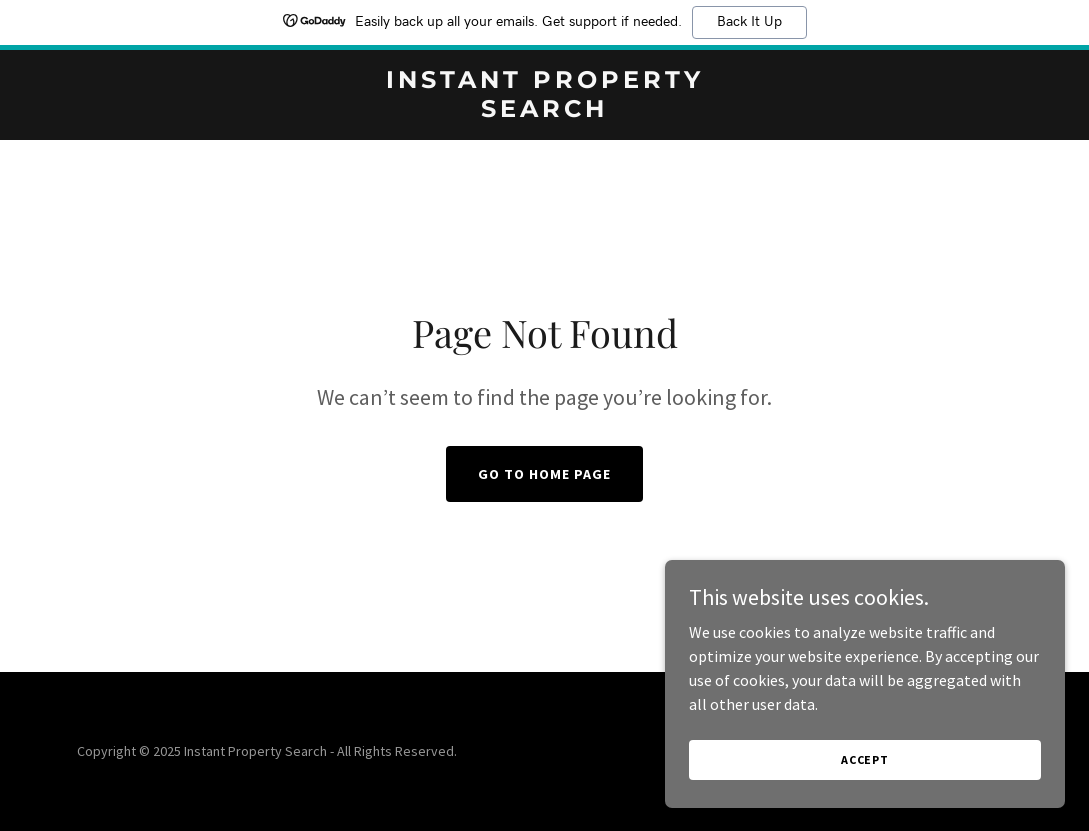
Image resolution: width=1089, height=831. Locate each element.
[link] (544, 111)
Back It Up (749, 22)
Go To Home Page (544, 474)
